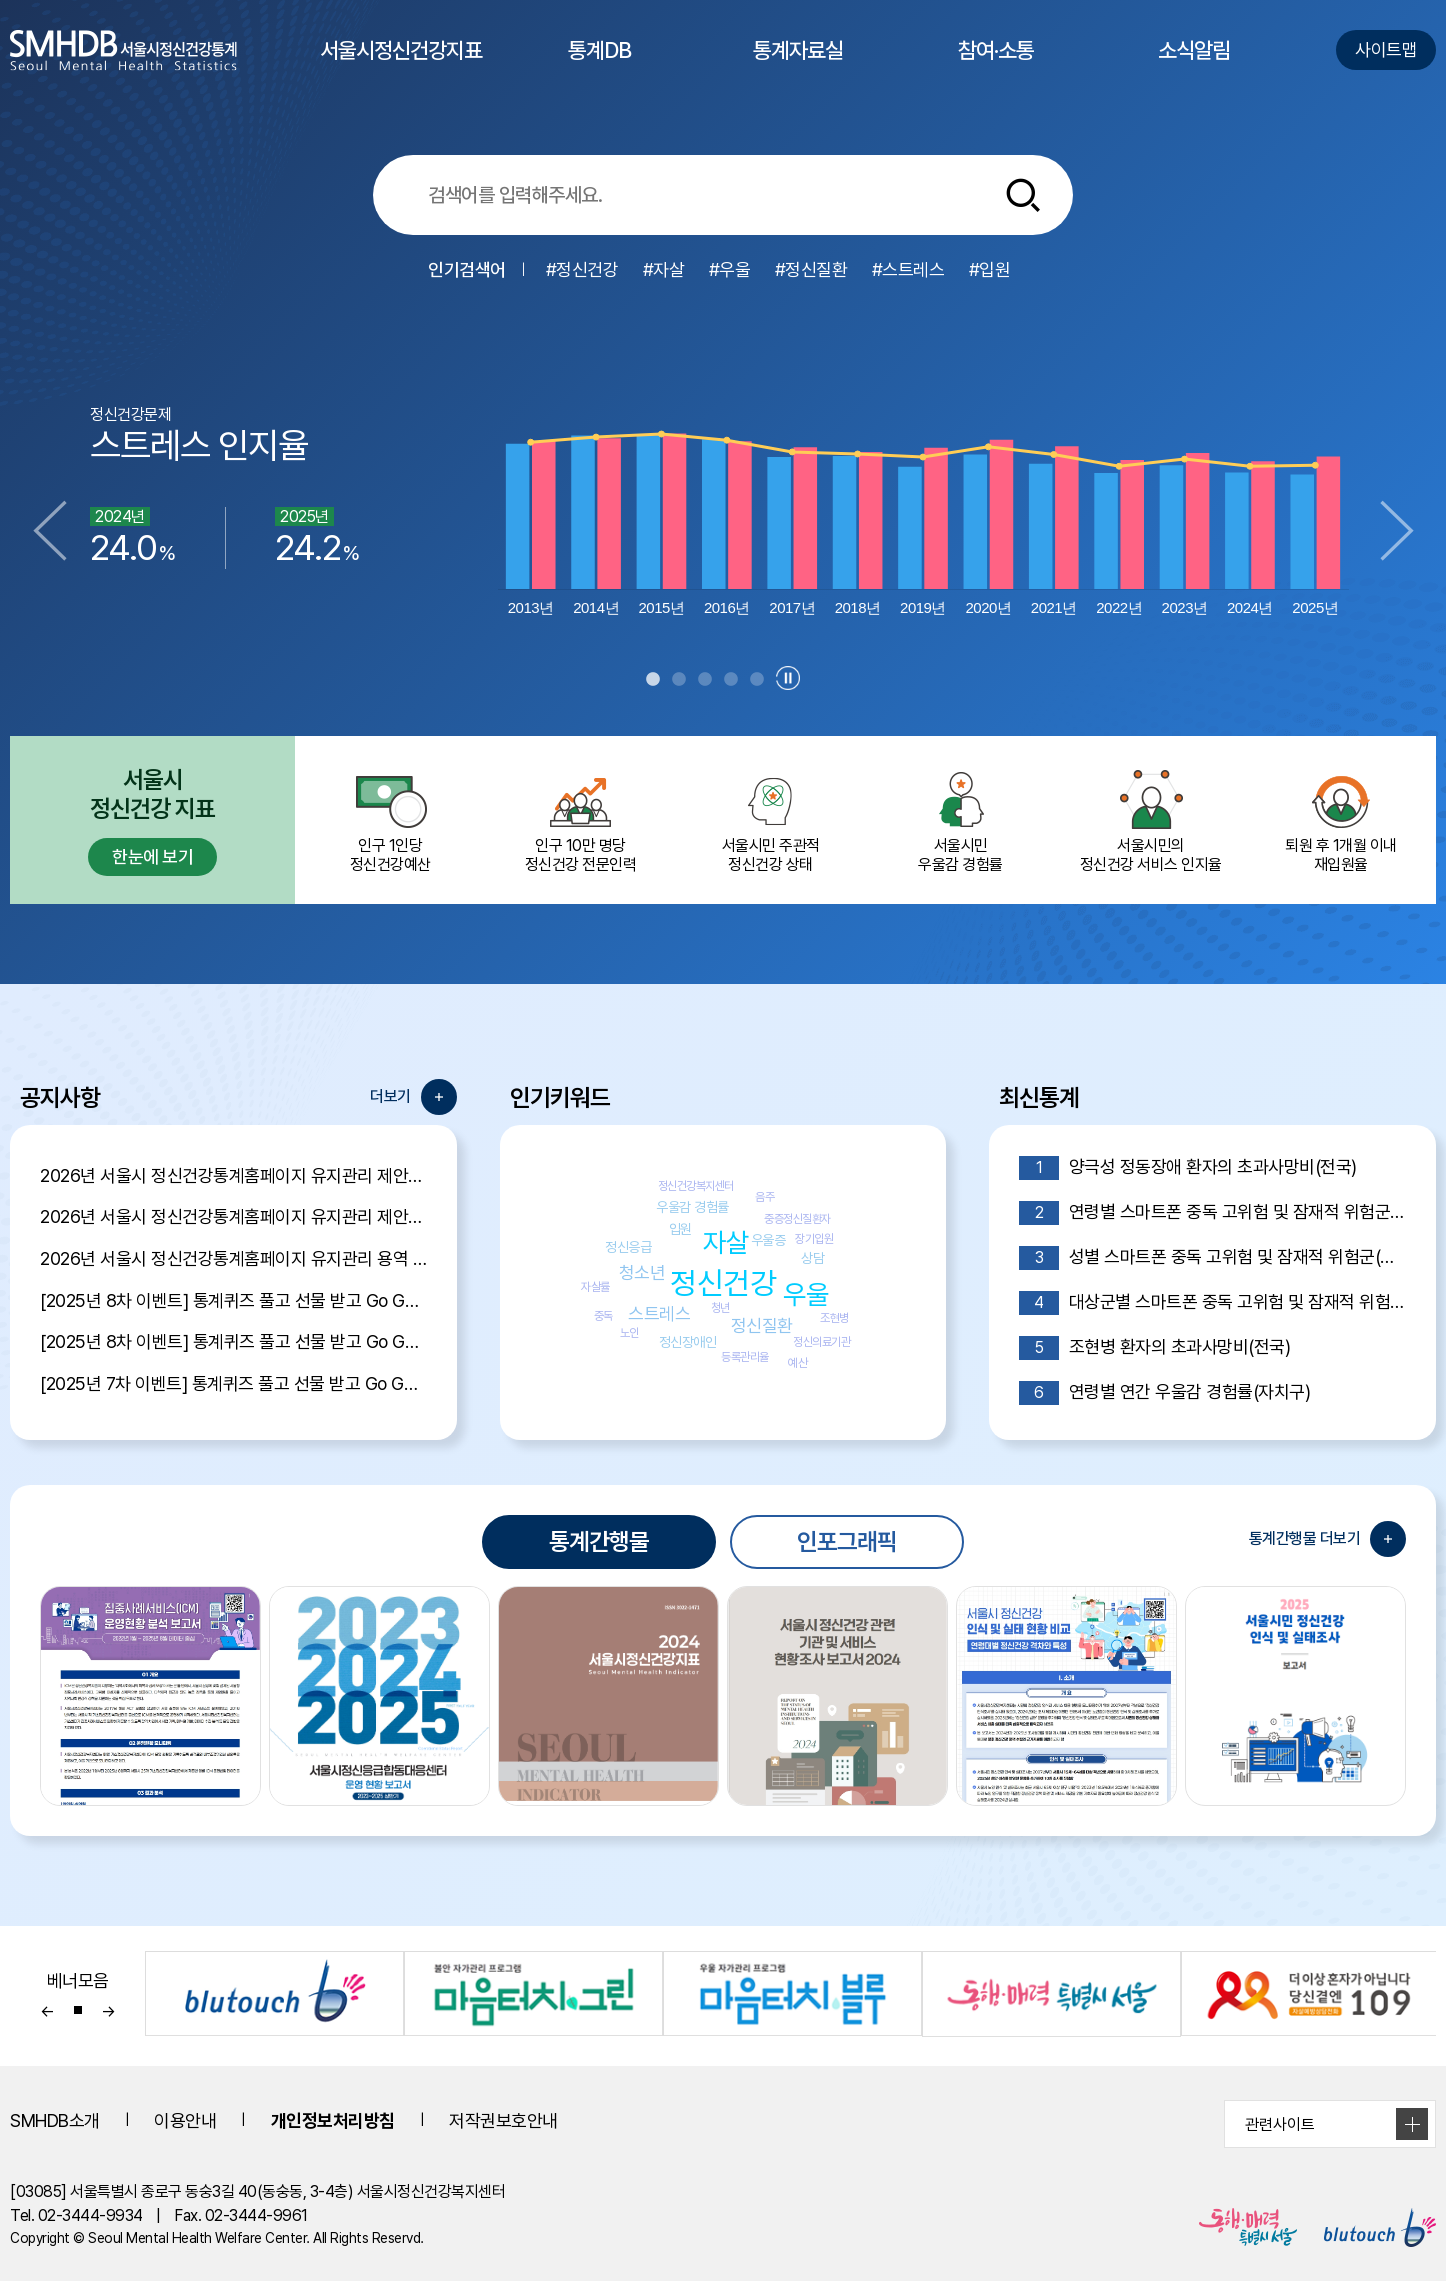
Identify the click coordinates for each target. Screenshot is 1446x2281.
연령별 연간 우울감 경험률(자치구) (1164, 1393)
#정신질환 (811, 269)
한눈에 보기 (152, 856)
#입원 (990, 269)
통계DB (599, 68)
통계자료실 (798, 68)
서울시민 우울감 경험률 (961, 820)
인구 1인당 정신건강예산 (390, 820)
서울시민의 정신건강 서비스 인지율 (1151, 820)
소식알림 (1194, 68)
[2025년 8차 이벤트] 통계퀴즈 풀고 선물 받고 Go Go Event (233, 1341)
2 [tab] (679, 680)
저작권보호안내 (503, 2120)
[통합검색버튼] (1023, 195)
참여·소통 (996, 68)
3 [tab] (705, 680)
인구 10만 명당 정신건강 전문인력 (580, 820)
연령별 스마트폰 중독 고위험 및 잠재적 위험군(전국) (1212, 1213)
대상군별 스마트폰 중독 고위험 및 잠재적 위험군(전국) (1212, 1303)
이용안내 (185, 2120)
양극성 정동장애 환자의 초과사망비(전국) (1188, 1168)
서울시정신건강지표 (401, 68)
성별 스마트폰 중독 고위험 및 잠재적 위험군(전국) (1212, 1258)
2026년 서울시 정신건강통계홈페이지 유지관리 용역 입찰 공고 (233, 1258)
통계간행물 (599, 1541)
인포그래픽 (847, 1541)
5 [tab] (757, 680)
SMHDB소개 (55, 2120)
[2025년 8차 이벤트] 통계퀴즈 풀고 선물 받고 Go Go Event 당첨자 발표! (233, 1300)
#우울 (730, 269)
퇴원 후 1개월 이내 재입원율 (1341, 820)
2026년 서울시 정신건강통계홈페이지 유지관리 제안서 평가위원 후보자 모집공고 (233, 1216)
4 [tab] (731, 680)
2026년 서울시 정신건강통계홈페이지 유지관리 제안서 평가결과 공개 (233, 1175)
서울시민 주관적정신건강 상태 (770, 820)
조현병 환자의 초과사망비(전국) (1154, 1348)
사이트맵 (1386, 49)
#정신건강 (582, 269)
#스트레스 (908, 269)
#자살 (664, 269)
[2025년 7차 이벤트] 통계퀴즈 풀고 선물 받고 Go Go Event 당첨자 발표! (233, 1383)
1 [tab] (653, 680)
